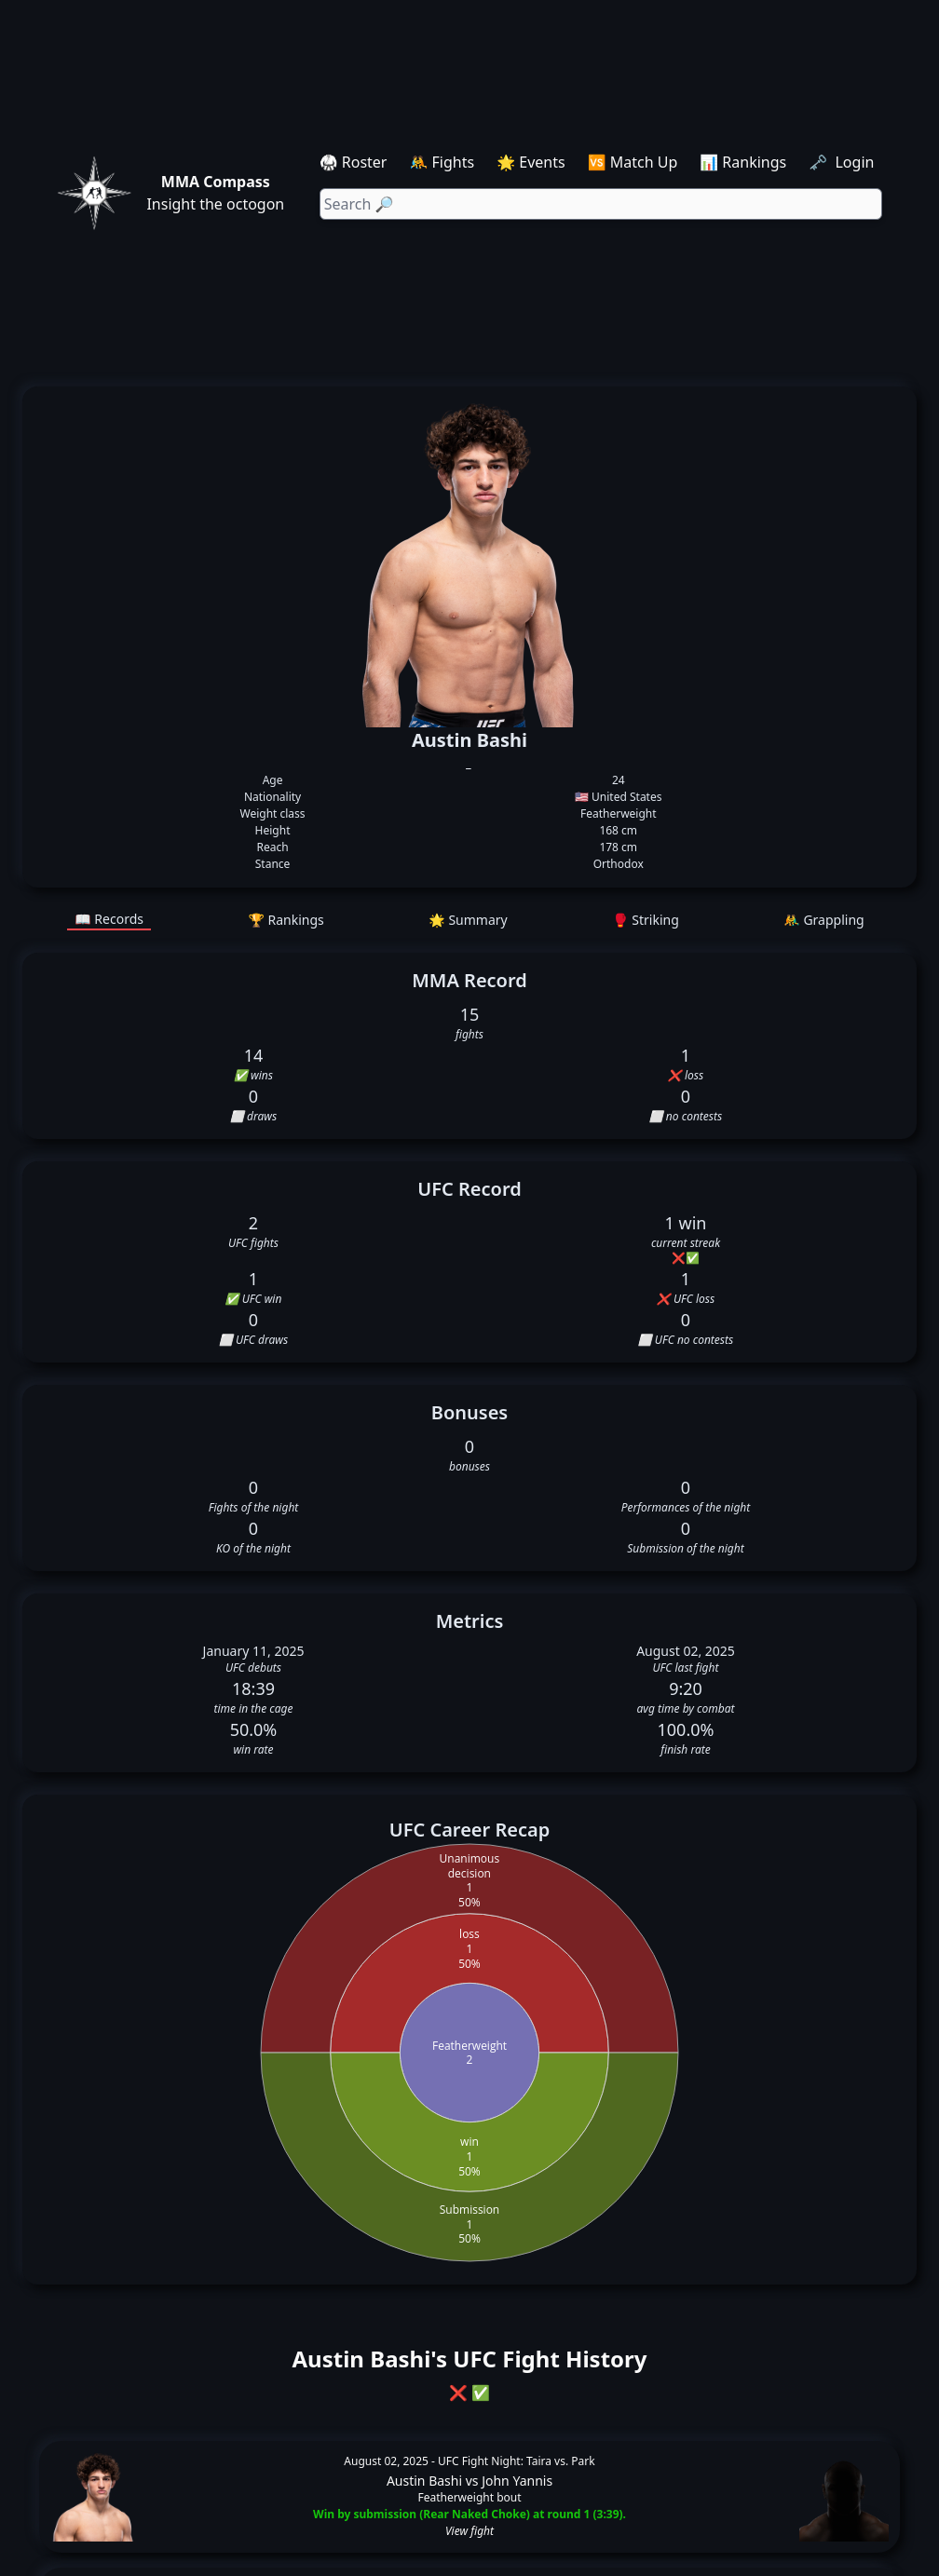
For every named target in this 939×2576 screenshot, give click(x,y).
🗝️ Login (843, 162)
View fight (469, 2531)
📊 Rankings (743, 162)
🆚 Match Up (633, 162)
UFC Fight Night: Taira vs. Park (516, 2461)
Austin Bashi (424, 2480)
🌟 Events (531, 162)
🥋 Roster (354, 162)
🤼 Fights (441, 162)
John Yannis (517, 2480)
